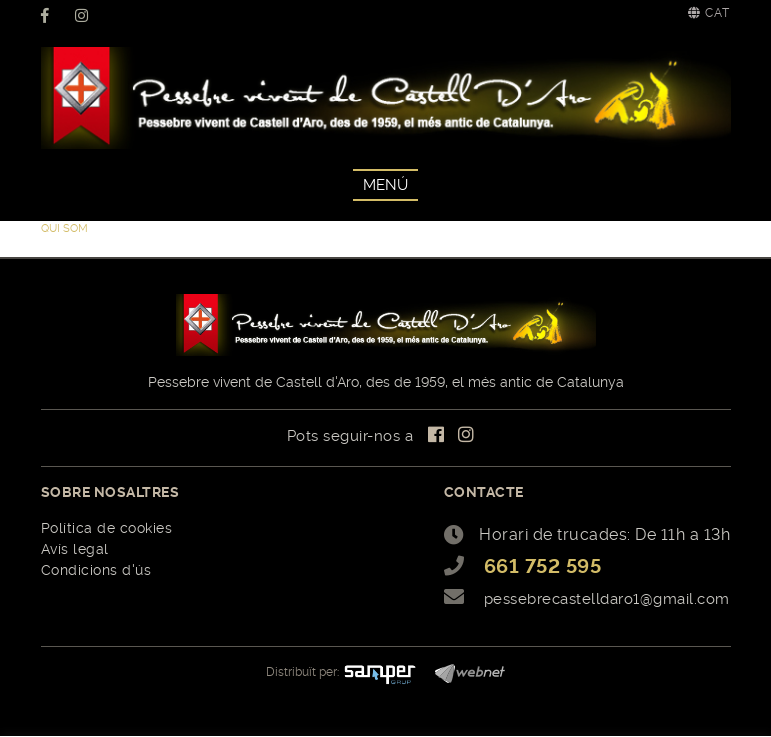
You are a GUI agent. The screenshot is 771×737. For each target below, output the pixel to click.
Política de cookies (107, 528)
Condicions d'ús (96, 570)
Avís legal (75, 549)
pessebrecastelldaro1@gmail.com (607, 599)
